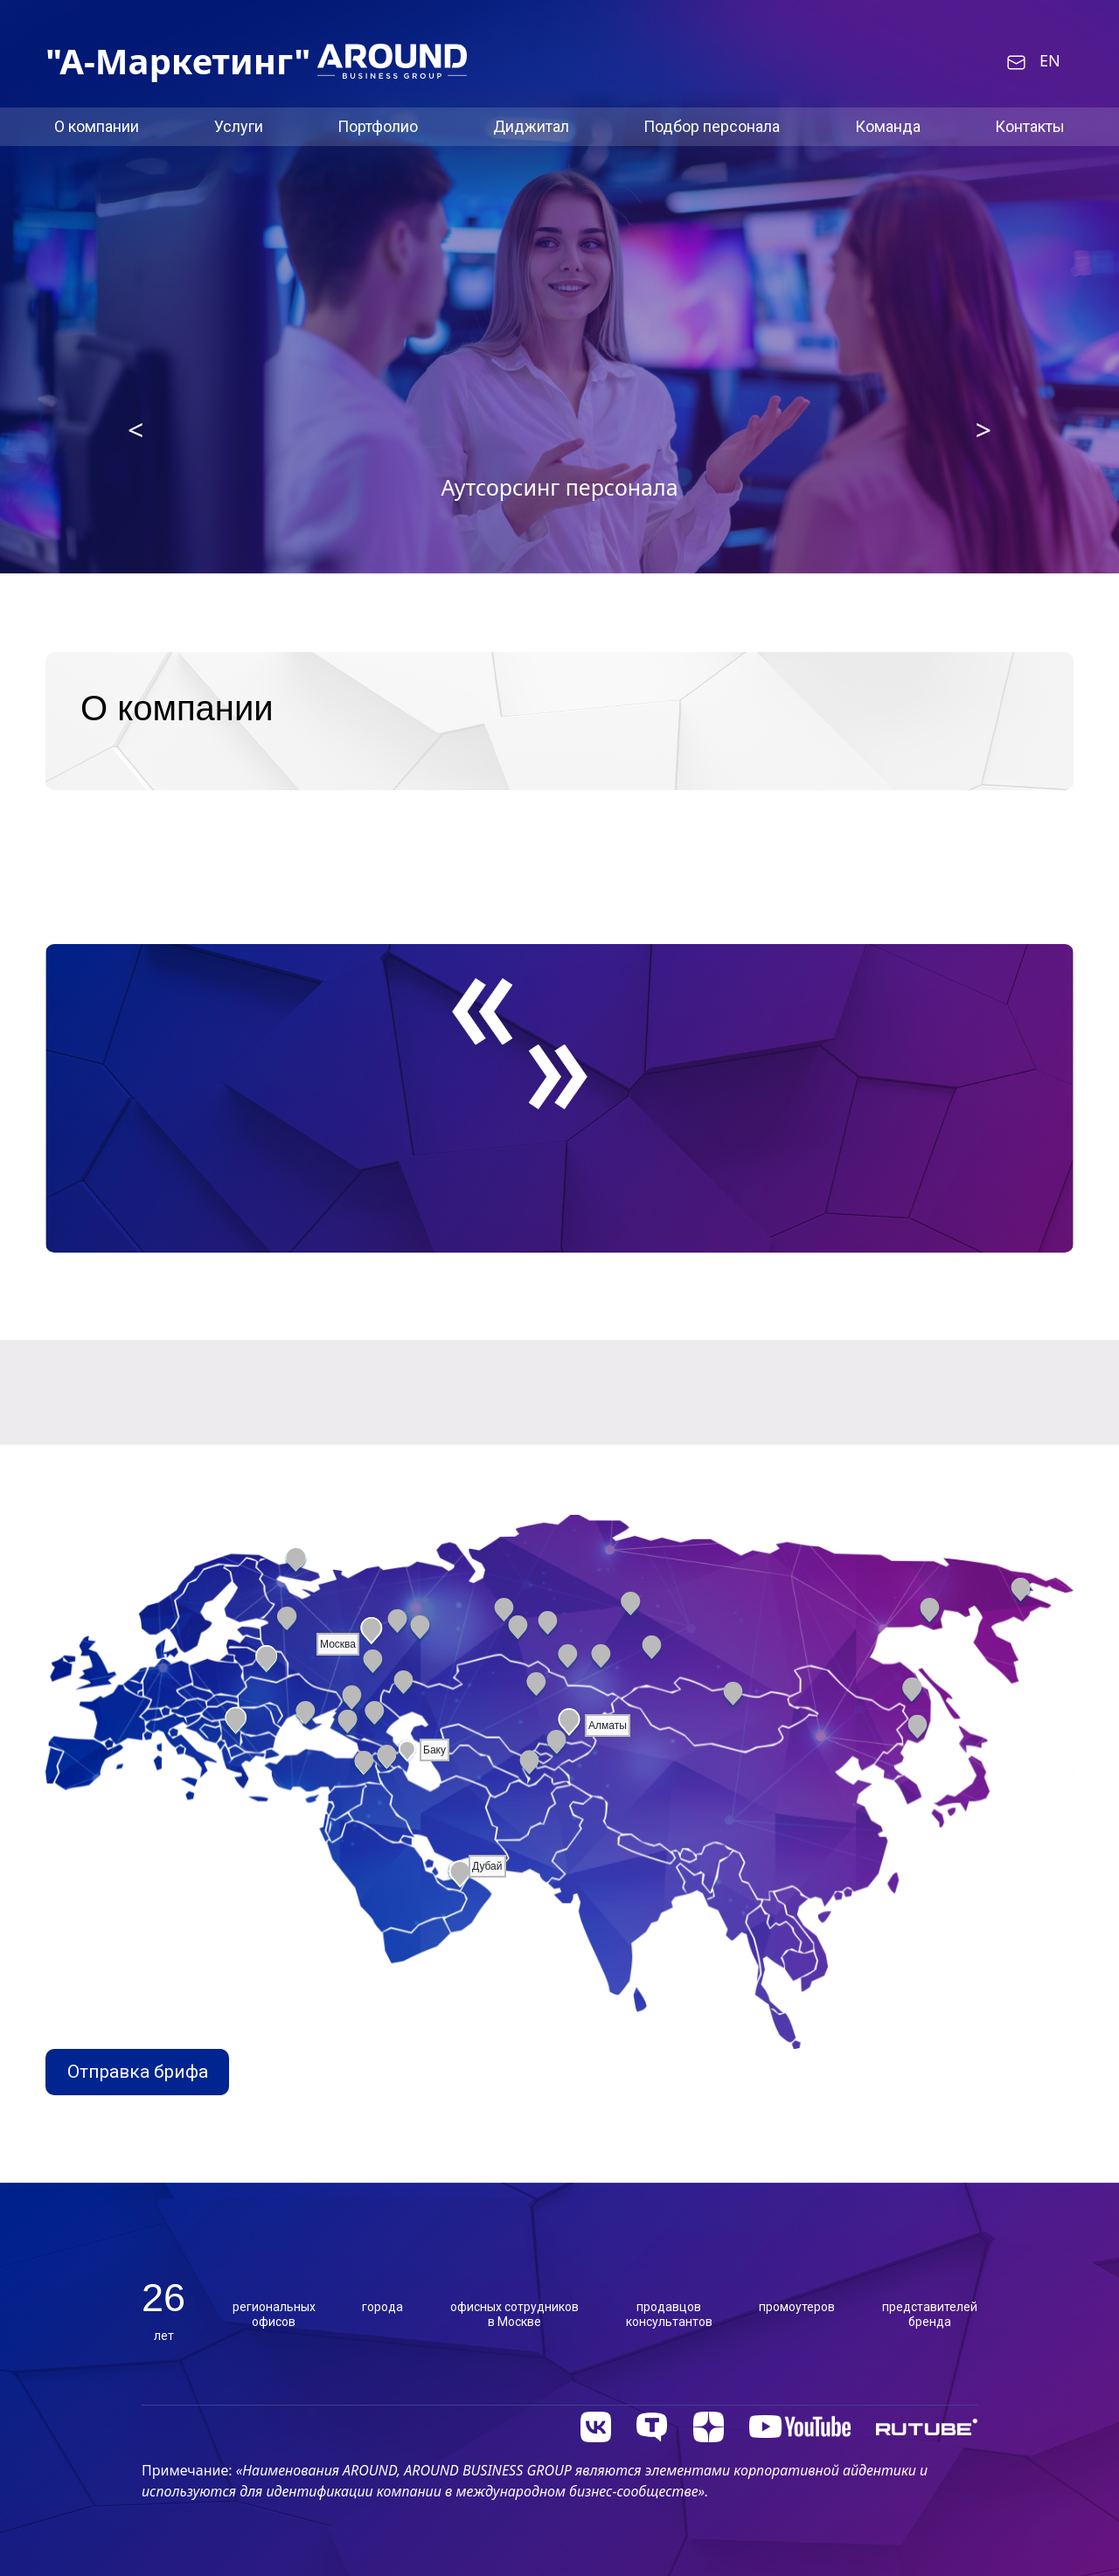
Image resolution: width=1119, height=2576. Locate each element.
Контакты (1030, 126)
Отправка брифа (137, 2071)
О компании (96, 126)
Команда (888, 126)
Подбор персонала (711, 126)
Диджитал (531, 126)
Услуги (238, 126)
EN (1049, 61)
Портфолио (377, 126)
